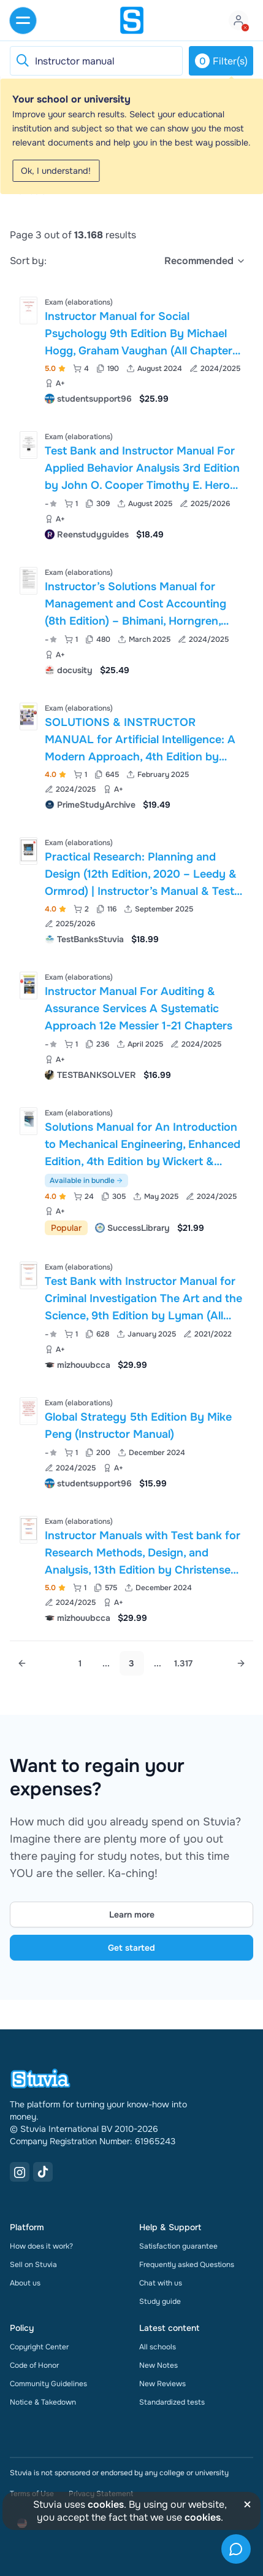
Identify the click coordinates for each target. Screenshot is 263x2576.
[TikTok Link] (43, 2172)
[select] (205, 261)
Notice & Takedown (43, 2402)
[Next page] (241, 1663)
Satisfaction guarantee (178, 2246)
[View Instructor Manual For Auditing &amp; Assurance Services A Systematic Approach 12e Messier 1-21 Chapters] (131, 1025)
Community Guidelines (48, 2384)
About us (25, 2283)
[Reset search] (22, 61)
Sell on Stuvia (33, 2265)
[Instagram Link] (19, 2172)
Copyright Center (39, 2347)
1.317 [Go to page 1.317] (183, 1663)
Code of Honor (34, 2365)
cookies (106, 2504)
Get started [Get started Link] (131, 1947)
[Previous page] (22, 1663)
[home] (132, 20)
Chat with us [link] (160, 2283)
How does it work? (41, 2246)
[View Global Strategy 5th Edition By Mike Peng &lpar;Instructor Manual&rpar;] (131, 1442)
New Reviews (162, 2384)
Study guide (160, 2301)
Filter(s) (221, 60)
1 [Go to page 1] (80, 1663)
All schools (157, 2347)
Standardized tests (172, 2402)
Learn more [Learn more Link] (131, 1914)
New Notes (158, 2365)
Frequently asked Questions (186, 2265)
